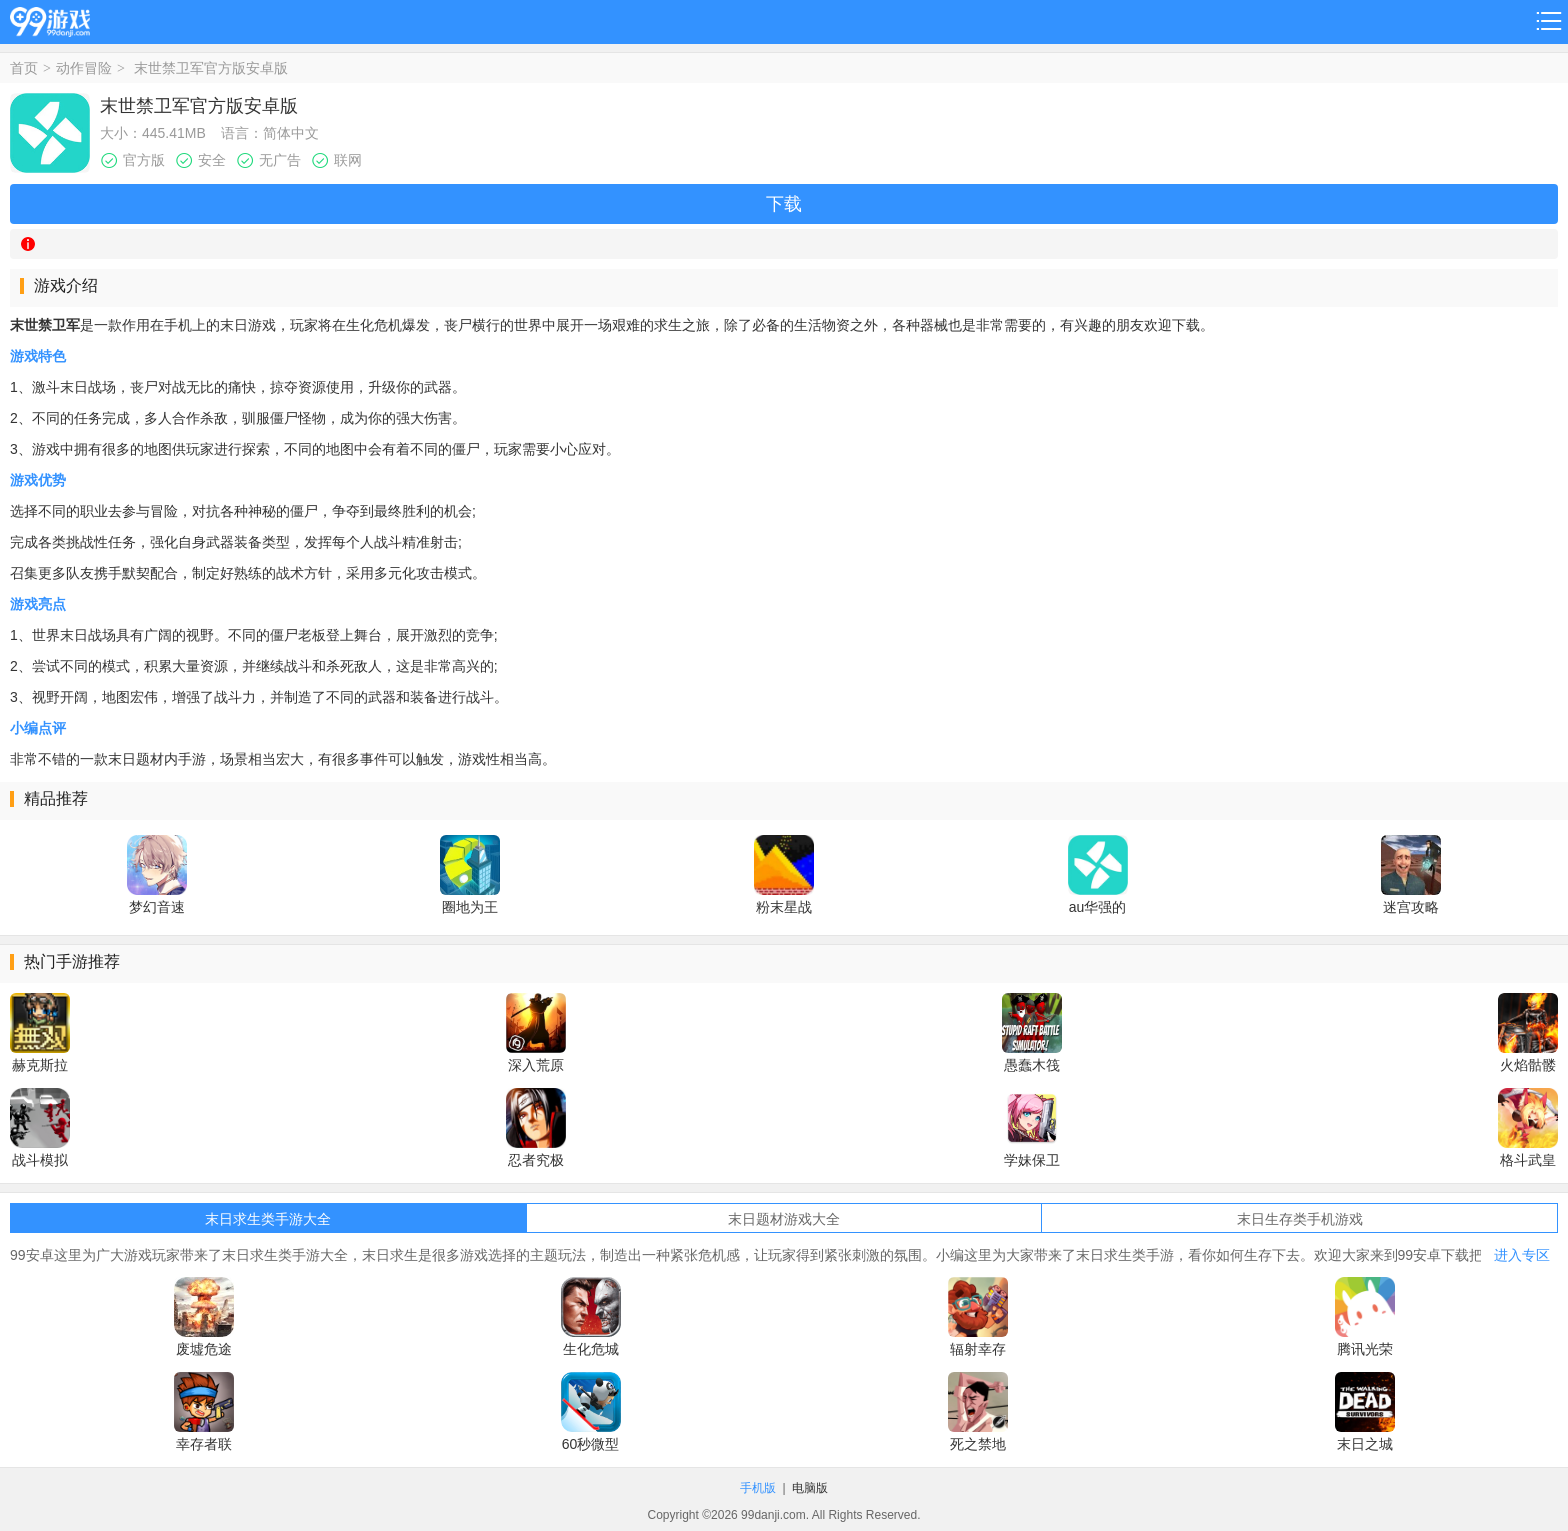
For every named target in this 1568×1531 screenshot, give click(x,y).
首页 (24, 68)
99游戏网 (50, 18)
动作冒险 (84, 68)
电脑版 (810, 1488)
